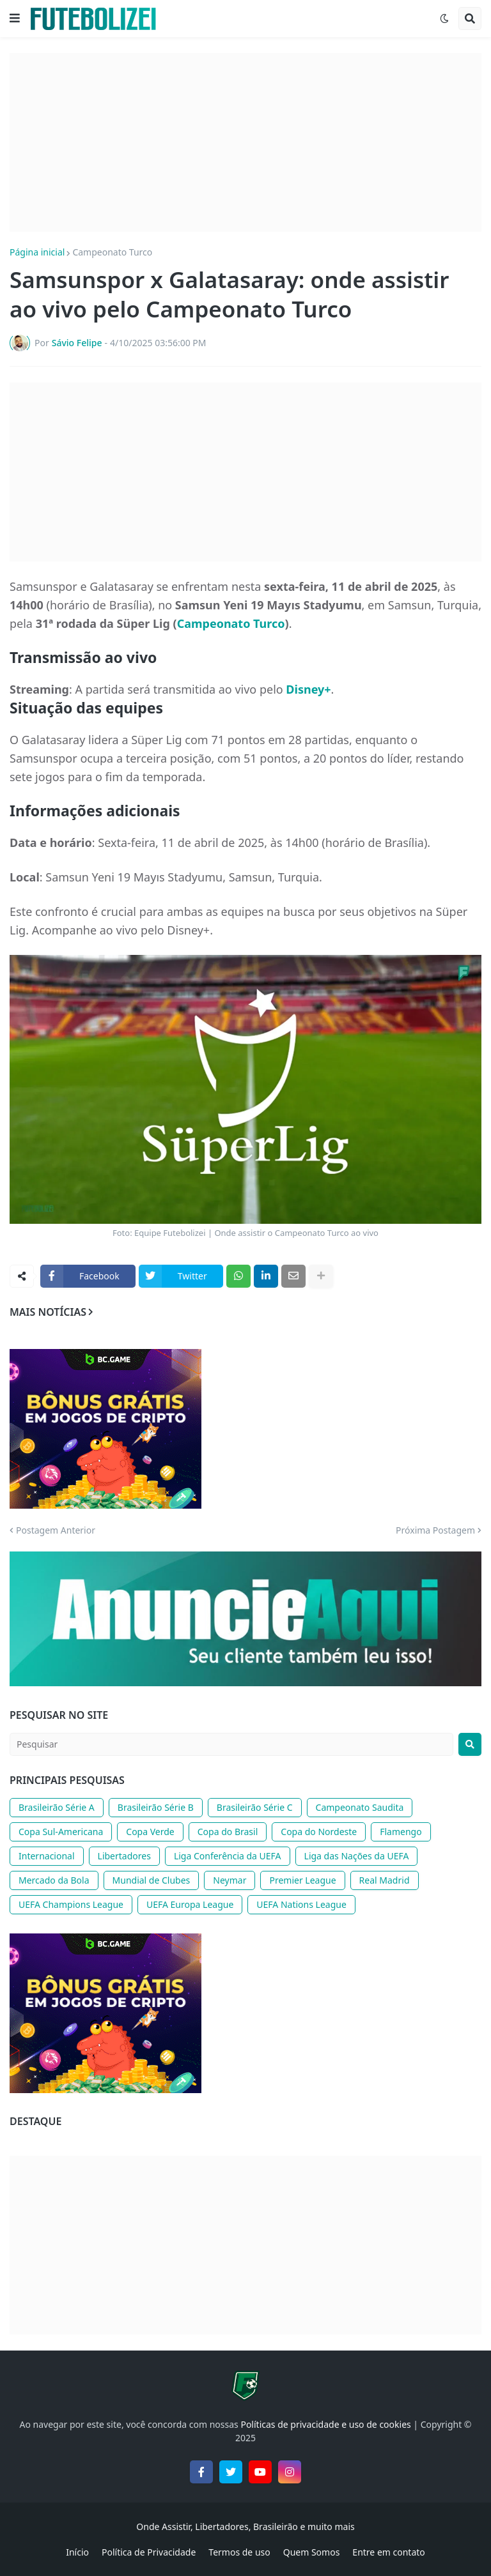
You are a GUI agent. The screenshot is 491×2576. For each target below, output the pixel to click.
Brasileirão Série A (57, 1807)
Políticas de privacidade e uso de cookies (325, 2424)
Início (77, 2552)
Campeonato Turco (112, 252)
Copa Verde (150, 1831)
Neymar (229, 1880)
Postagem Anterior (55, 1530)
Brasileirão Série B (156, 1807)
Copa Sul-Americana (61, 1831)
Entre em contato (388, 2552)
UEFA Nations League (301, 1904)
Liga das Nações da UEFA (356, 1856)
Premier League (302, 1880)
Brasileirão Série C (255, 1807)
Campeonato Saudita (360, 1807)
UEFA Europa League (189, 1904)
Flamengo (400, 1831)
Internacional (47, 1856)
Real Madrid (384, 1880)
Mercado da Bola (54, 1880)
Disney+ (308, 689)
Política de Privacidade (149, 2552)
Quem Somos (311, 2552)
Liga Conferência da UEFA (227, 1856)
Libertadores (124, 1856)
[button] (14, 18)
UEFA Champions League (71, 1904)
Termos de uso (239, 2552)
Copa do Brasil (228, 1831)
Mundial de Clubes (152, 1880)
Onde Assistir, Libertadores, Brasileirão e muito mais (245, 2526)
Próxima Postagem (435, 1530)
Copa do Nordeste (319, 1831)
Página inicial (37, 252)
